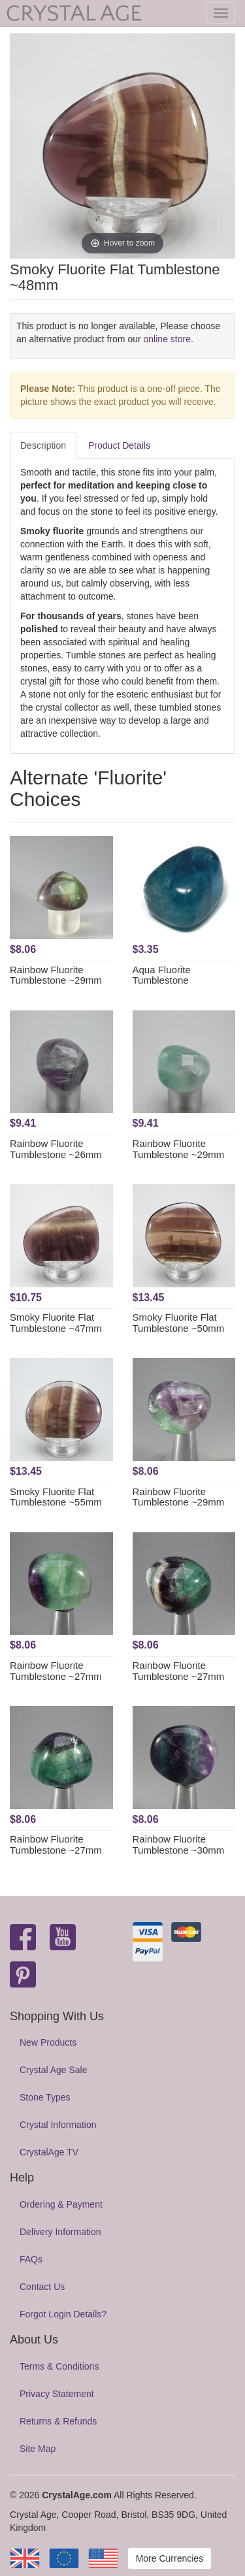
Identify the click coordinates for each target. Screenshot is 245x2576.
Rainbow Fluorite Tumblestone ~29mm (56, 975)
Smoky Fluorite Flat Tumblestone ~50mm (179, 1323)
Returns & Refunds (58, 2421)
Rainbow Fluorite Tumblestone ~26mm (56, 1149)
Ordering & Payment (61, 2204)
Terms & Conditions (59, 2366)
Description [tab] (43, 445)
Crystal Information (58, 2124)
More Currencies (169, 2558)
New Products (48, 2042)
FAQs (31, 2259)
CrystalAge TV (49, 2152)
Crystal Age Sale (54, 2070)
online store (167, 339)
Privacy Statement (57, 2394)
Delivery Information (60, 2232)
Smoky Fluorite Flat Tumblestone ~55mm (56, 1497)
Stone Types (45, 2097)
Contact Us (42, 2286)
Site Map (38, 2448)
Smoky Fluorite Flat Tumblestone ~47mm (56, 1323)
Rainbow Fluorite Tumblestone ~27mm (56, 1671)
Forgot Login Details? (63, 2314)
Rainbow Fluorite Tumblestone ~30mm (179, 1844)
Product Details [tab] (119, 445)
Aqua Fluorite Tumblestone (162, 975)
